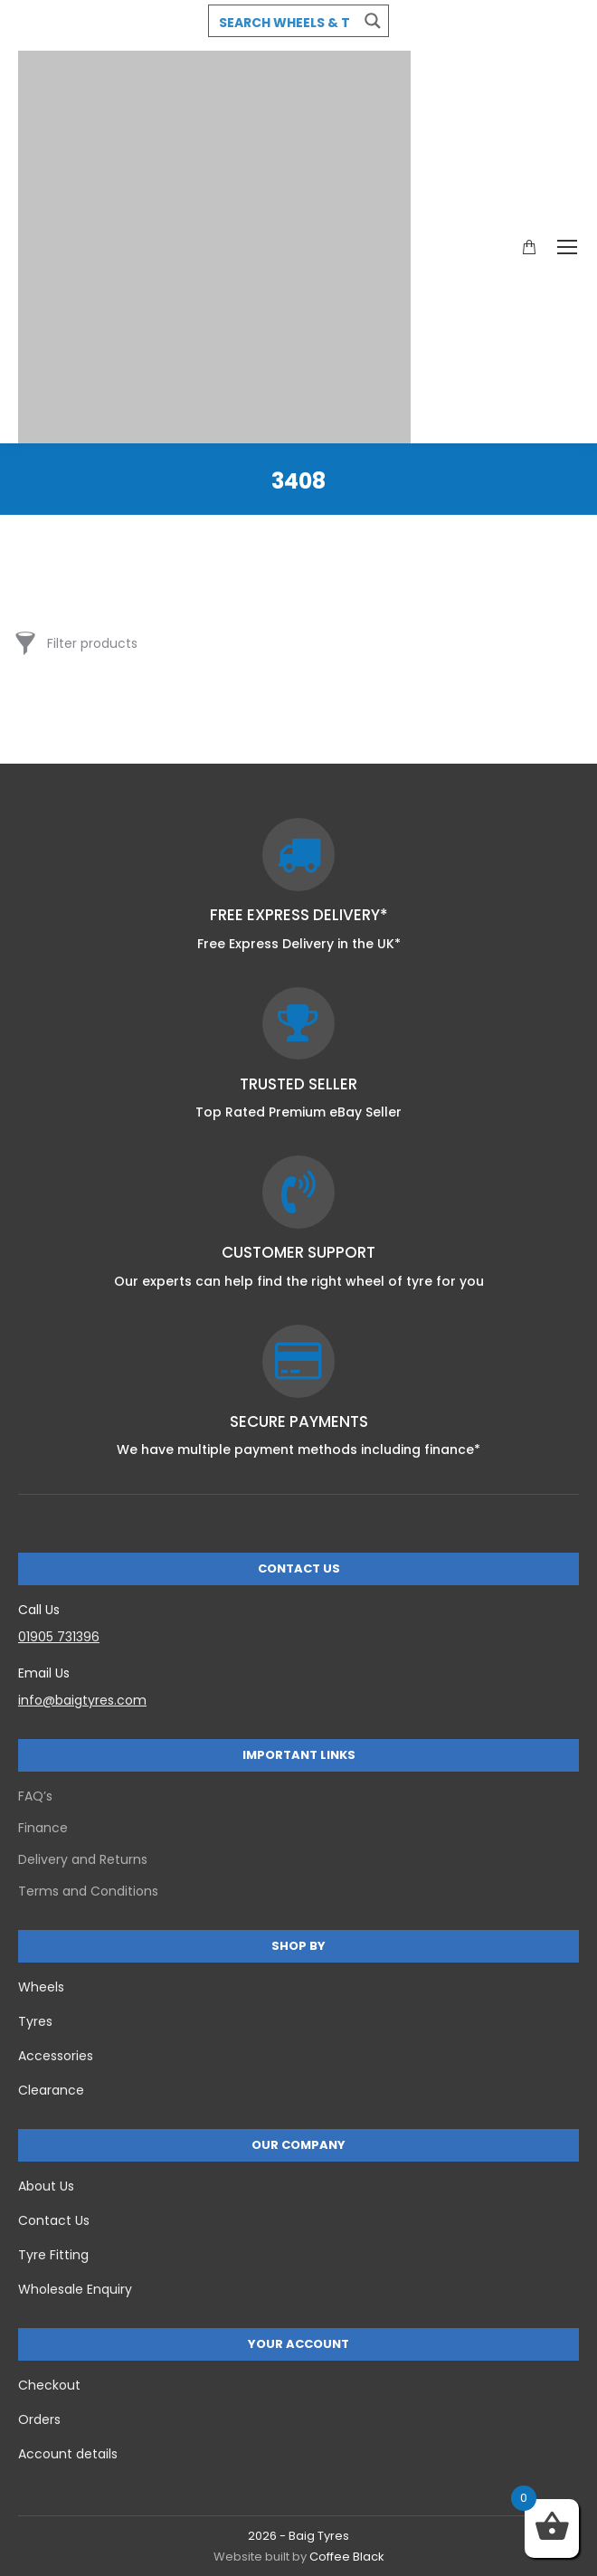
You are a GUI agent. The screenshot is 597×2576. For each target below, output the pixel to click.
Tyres (35, 2021)
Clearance (51, 2090)
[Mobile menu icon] (567, 247)
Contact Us (54, 2220)
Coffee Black (346, 2556)
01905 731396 (59, 1637)
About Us (46, 2186)
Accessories (55, 2056)
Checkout (49, 2385)
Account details (68, 2454)
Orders (39, 2419)
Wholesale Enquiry (75, 2289)
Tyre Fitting (53, 2255)
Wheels (41, 1987)
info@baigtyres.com (82, 1700)
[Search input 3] (284, 22)
